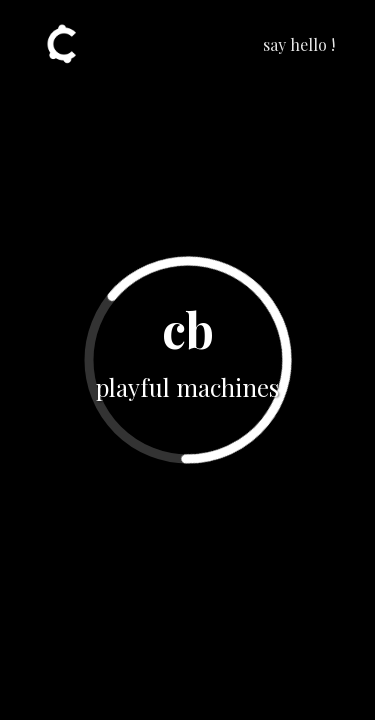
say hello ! (299, 44)
